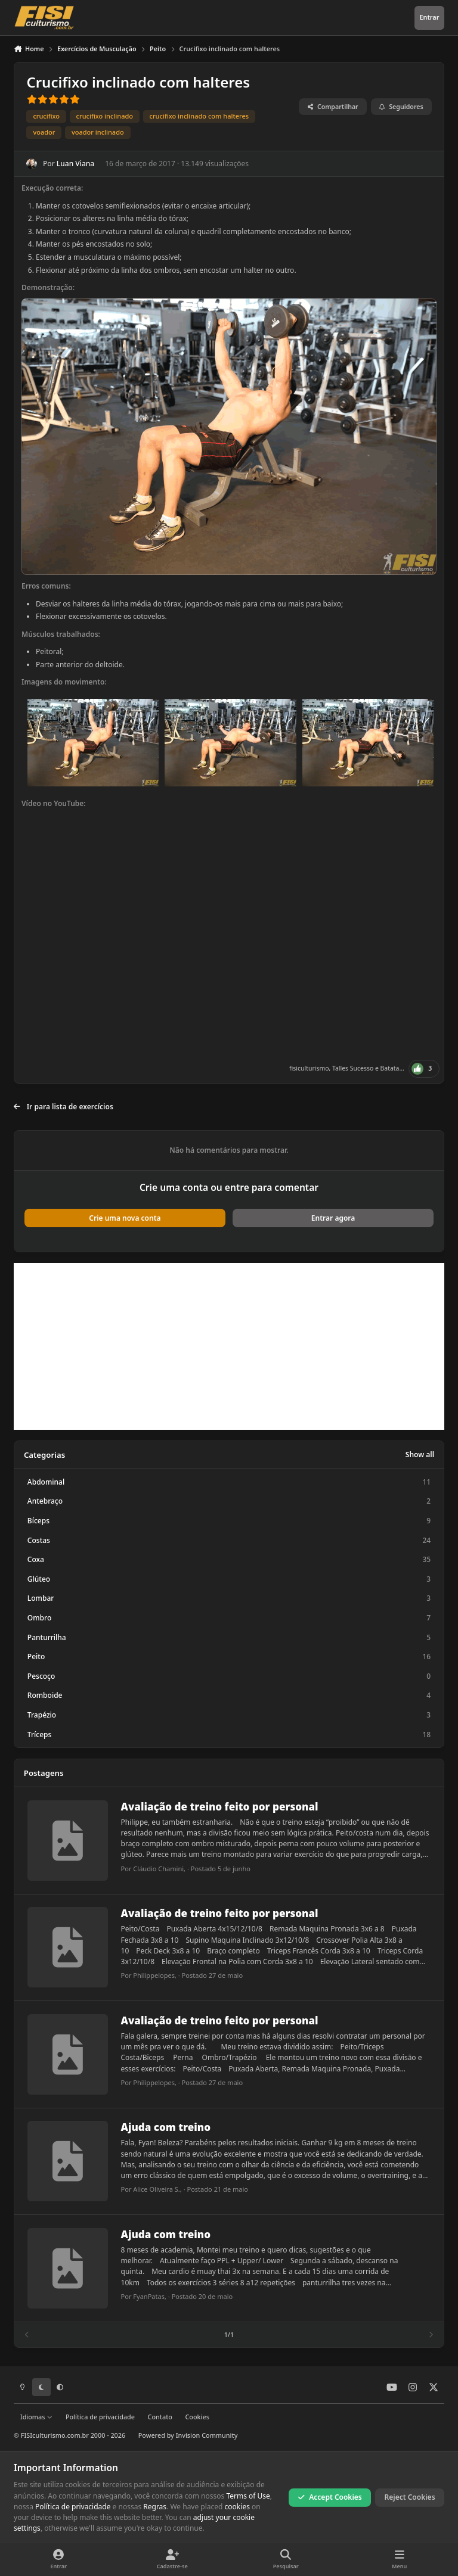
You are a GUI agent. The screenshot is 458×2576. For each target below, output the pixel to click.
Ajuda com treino (166, 2128)
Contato (160, 2416)
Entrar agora (333, 1218)
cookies (237, 2507)
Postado (220, 1868)
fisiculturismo (309, 1068)
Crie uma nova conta (124, 1218)
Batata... (392, 1068)
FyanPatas (149, 2296)
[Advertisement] (229, 1346)
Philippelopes (154, 1975)
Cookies (197, 2416)
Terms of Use (248, 2495)
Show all (420, 1454)
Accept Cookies (330, 2497)
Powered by (188, 2435)
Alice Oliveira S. (156, 2189)
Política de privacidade (100, 2416)
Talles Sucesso (352, 1068)
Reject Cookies (410, 2497)
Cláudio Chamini (158, 1868)
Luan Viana (75, 164)
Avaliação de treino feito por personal (219, 1806)
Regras (154, 2507)
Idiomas (36, 2416)
